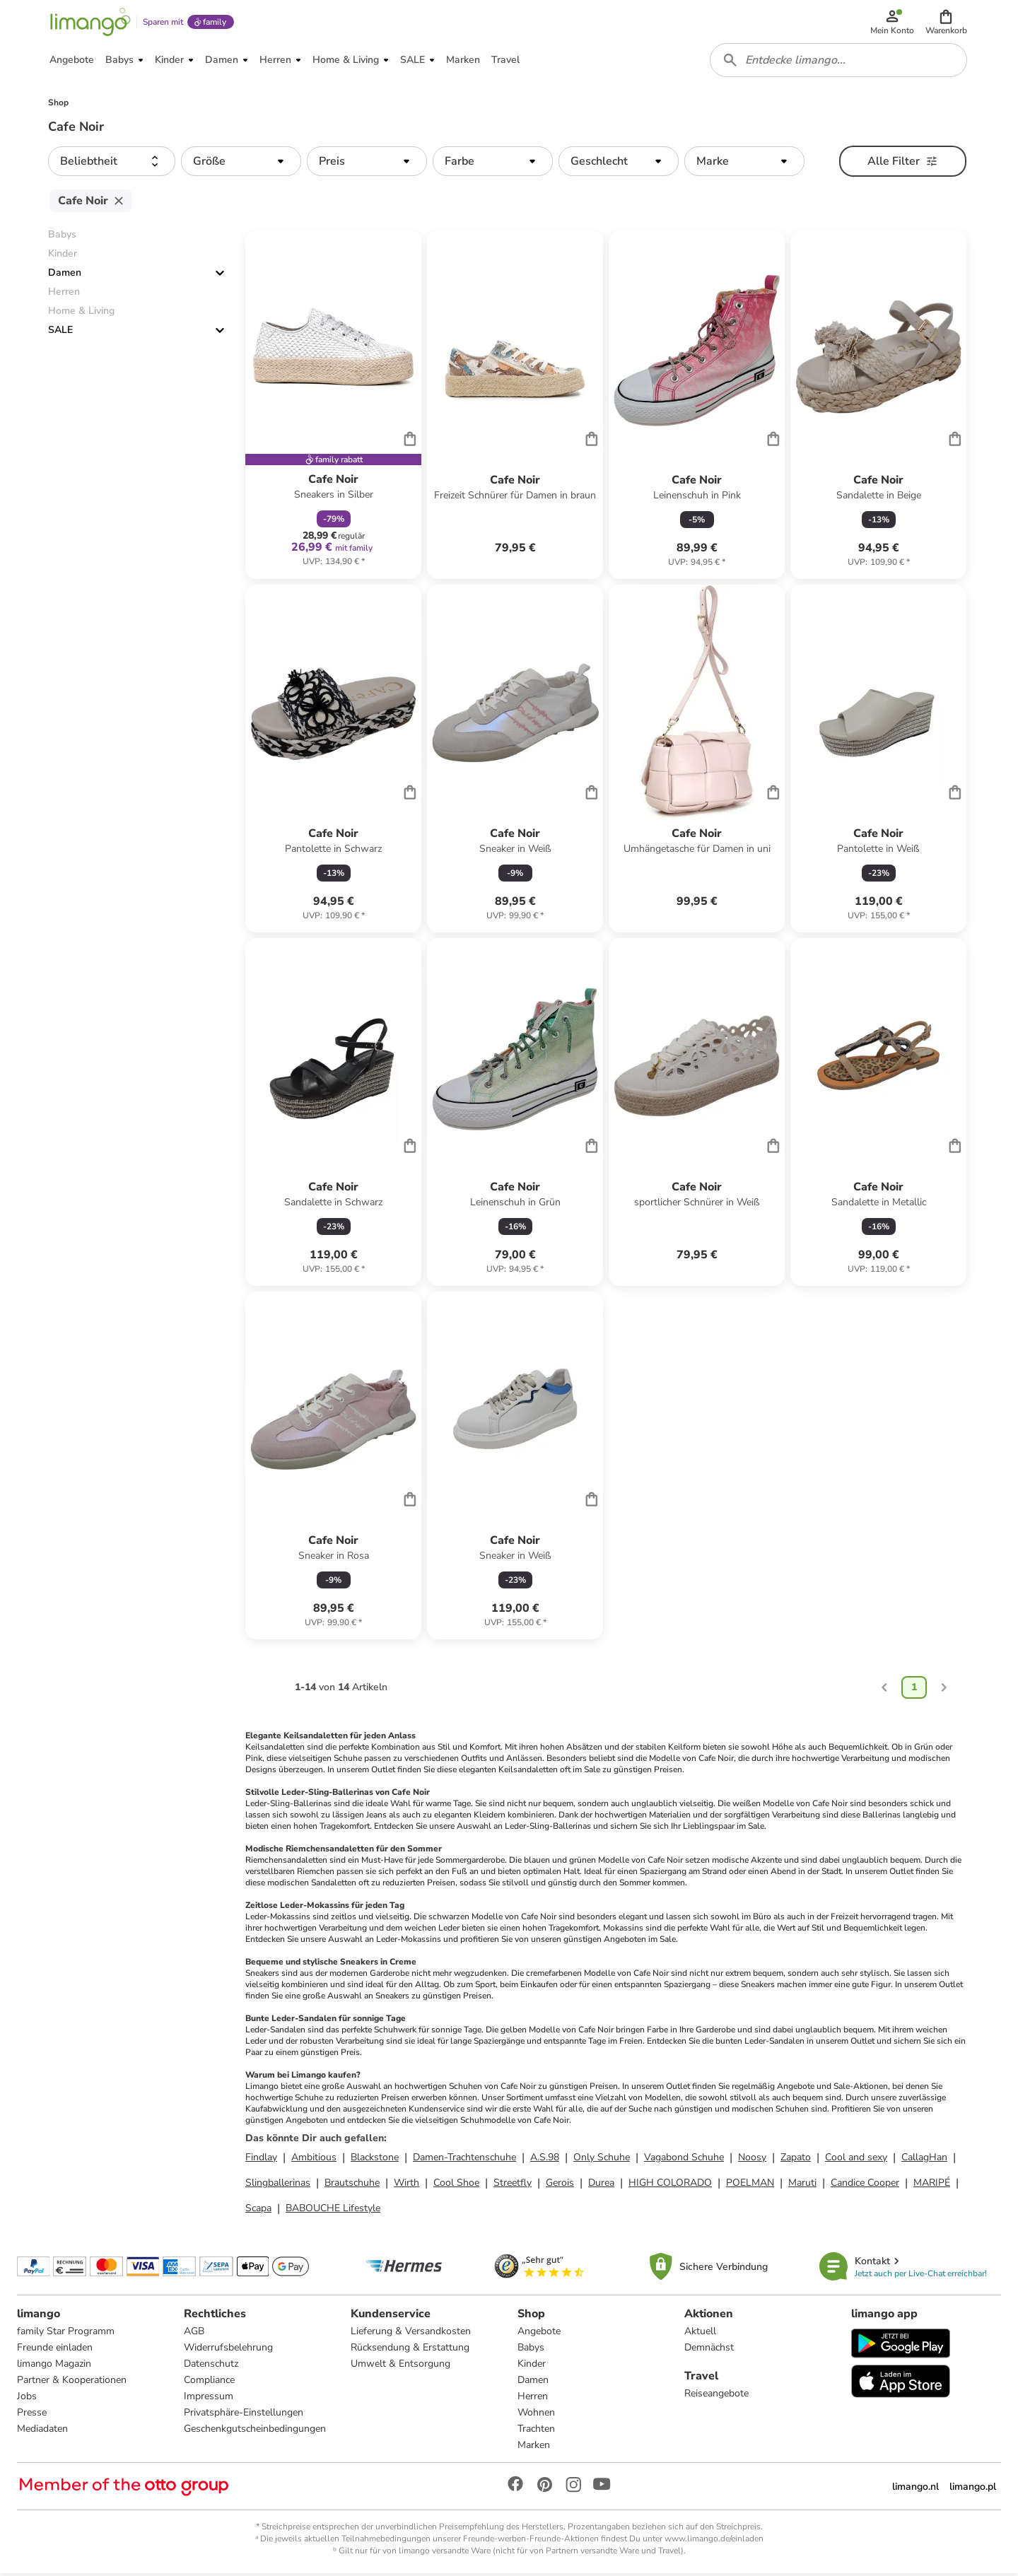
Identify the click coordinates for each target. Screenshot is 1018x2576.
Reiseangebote (716, 2396)
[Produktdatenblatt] (333, 407)
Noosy (752, 2159)
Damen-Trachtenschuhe (464, 2159)
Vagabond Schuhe (684, 2159)
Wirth (406, 2184)
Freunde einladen (55, 2350)
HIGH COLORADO (670, 2184)
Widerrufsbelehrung (228, 2350)
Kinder (531, 2366)
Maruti (802, 2184)
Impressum (208, 2399)
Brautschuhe (352, 2184)
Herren (532, 2399)
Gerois (560, 2184)
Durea (601, 2184)
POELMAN (750, 2184)
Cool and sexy (856, 2159)
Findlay (261, 2159)
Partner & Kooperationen (72, 2382)
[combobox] (838, 62)
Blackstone (375, 2159)
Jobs (27, 2399)
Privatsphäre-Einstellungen (243, 2415)
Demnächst (709, 2350)
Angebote (539, 2334)
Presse (32, 2415)
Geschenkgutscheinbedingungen (255, 2431)
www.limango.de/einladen (714, 2541)
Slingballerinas (277, 2184)
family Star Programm (66, 2334)
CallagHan (924, 2159)
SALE (60, 332)
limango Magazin (54, 2366)
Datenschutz (211, 2366)
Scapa (258, 2210)
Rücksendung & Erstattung (410, 2350)
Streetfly (512, 2184)
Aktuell (700, 2334)
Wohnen (536, 2415)
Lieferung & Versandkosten (411, 2334)
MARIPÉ (931, 2184)
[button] (946, 23)
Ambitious (314, 2159)
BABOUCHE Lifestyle (333, 2210)
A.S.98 (544, 2159)
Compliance (209, 2382)
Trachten (536, 2431)
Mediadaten (42, 2431)
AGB (194, 2334)
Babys (530, 2350)
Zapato (795, 2159)
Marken (533, 2447)
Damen (64, 275)
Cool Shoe (456, 2184)
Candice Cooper (865, 2184)
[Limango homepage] (89, 23)
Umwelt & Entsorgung (400, 2366)
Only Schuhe (601, 2159)
